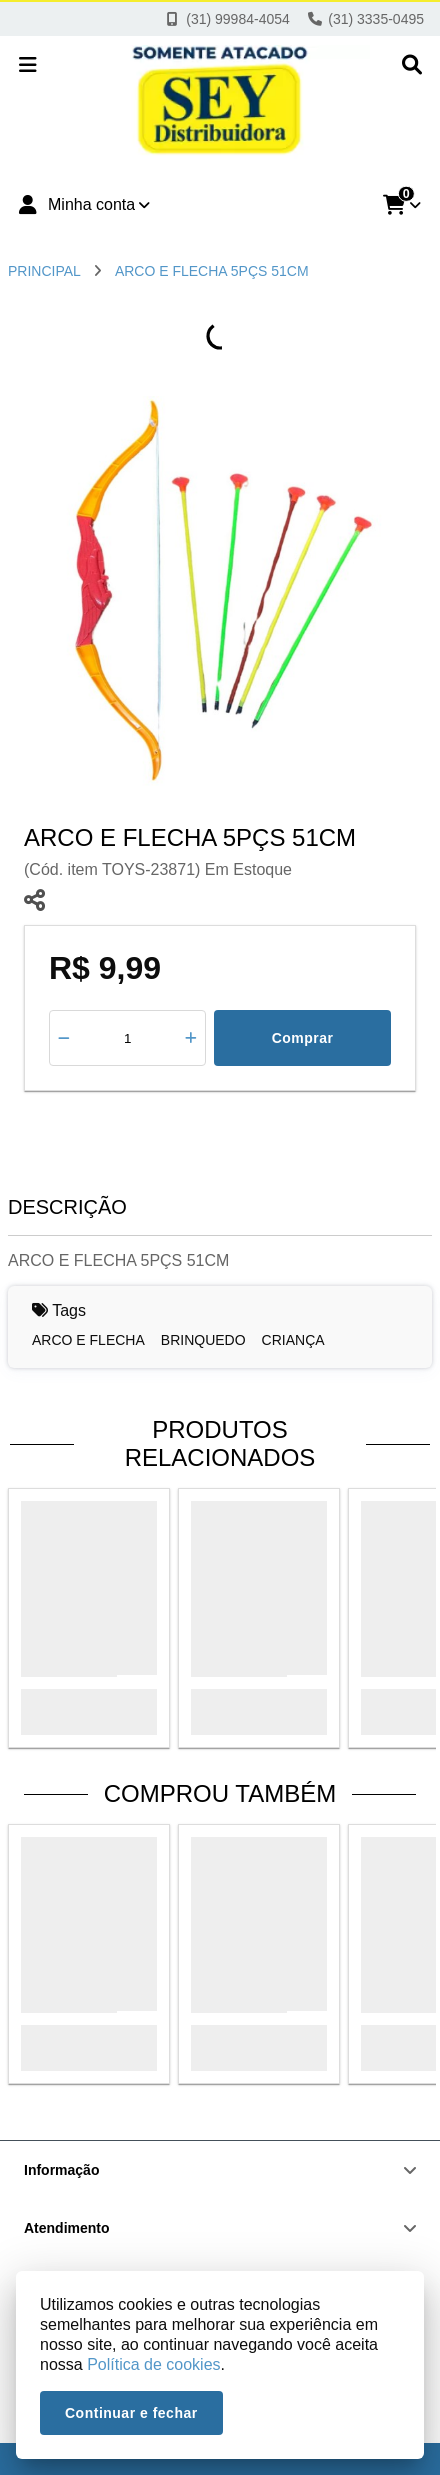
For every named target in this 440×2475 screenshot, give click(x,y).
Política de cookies (153, 2364)
